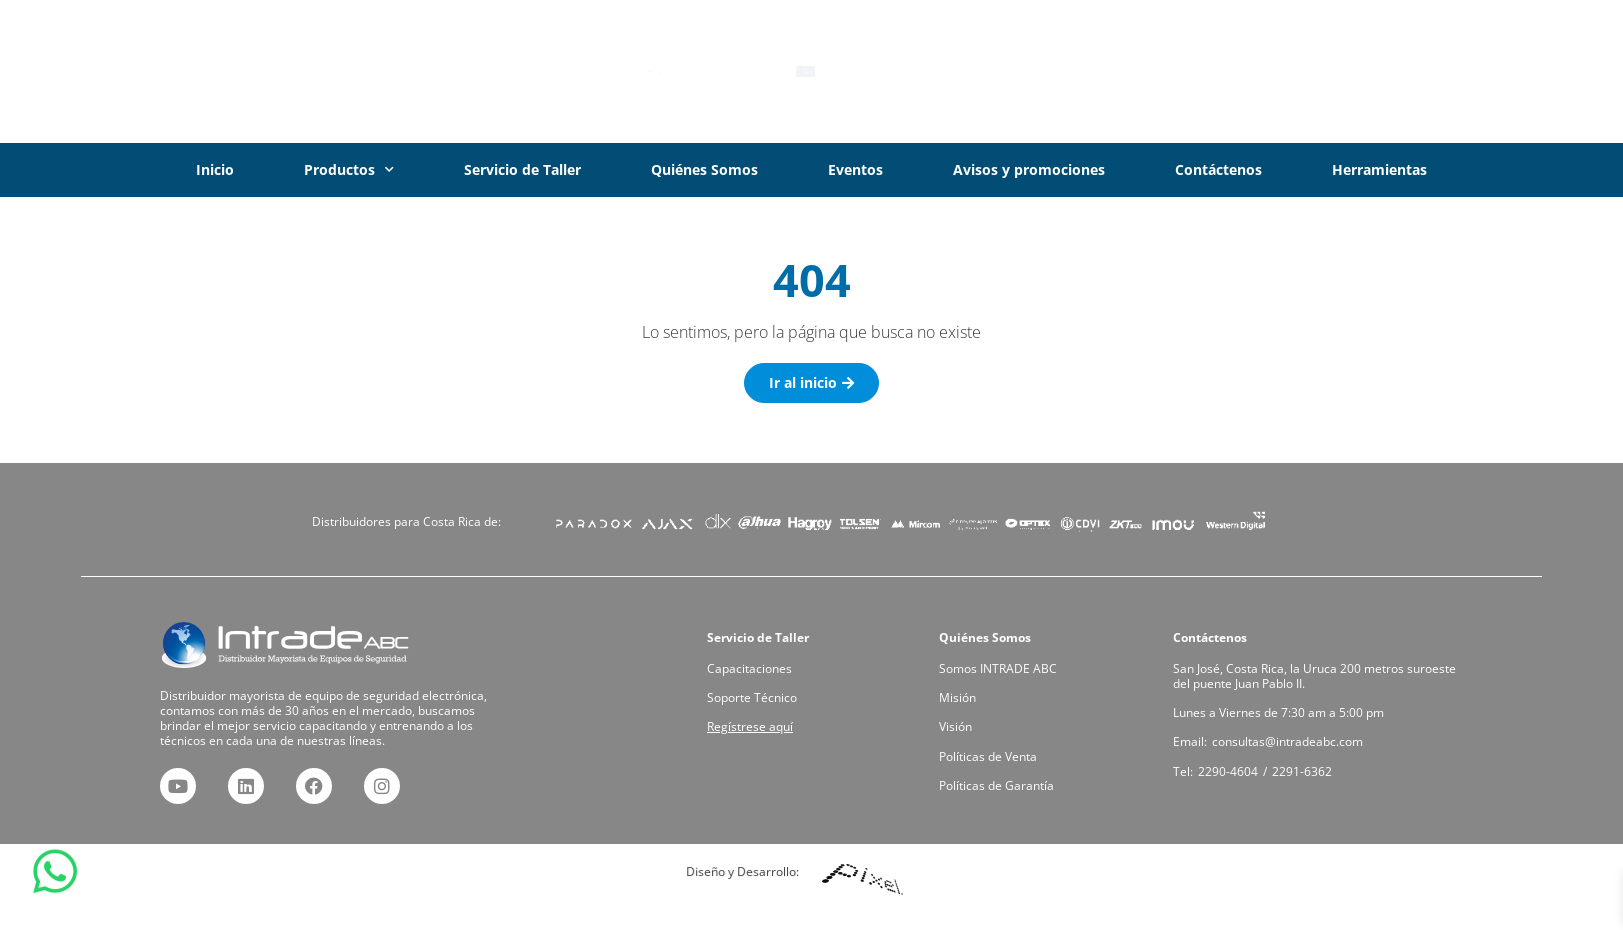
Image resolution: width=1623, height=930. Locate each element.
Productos (349, 170)
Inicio (215, 169)
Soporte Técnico (759, 699)
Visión (966, 725)
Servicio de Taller (522, 169)
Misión (968, 699)
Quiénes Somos (704, 169)
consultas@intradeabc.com (1290, 738)
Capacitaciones (756, 673)
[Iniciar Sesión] (1339, 72)
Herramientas (1379, 169)
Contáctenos (1218, 169)
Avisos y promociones (1029, 169)
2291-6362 (1303, 764)
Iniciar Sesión (1423, 71)
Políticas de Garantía (1002, 776)
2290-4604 (1238, 764)
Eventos (855, 169)
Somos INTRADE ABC (1003, 673)
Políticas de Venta (995, 750)
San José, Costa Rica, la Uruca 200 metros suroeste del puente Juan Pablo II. (1315, 680)
